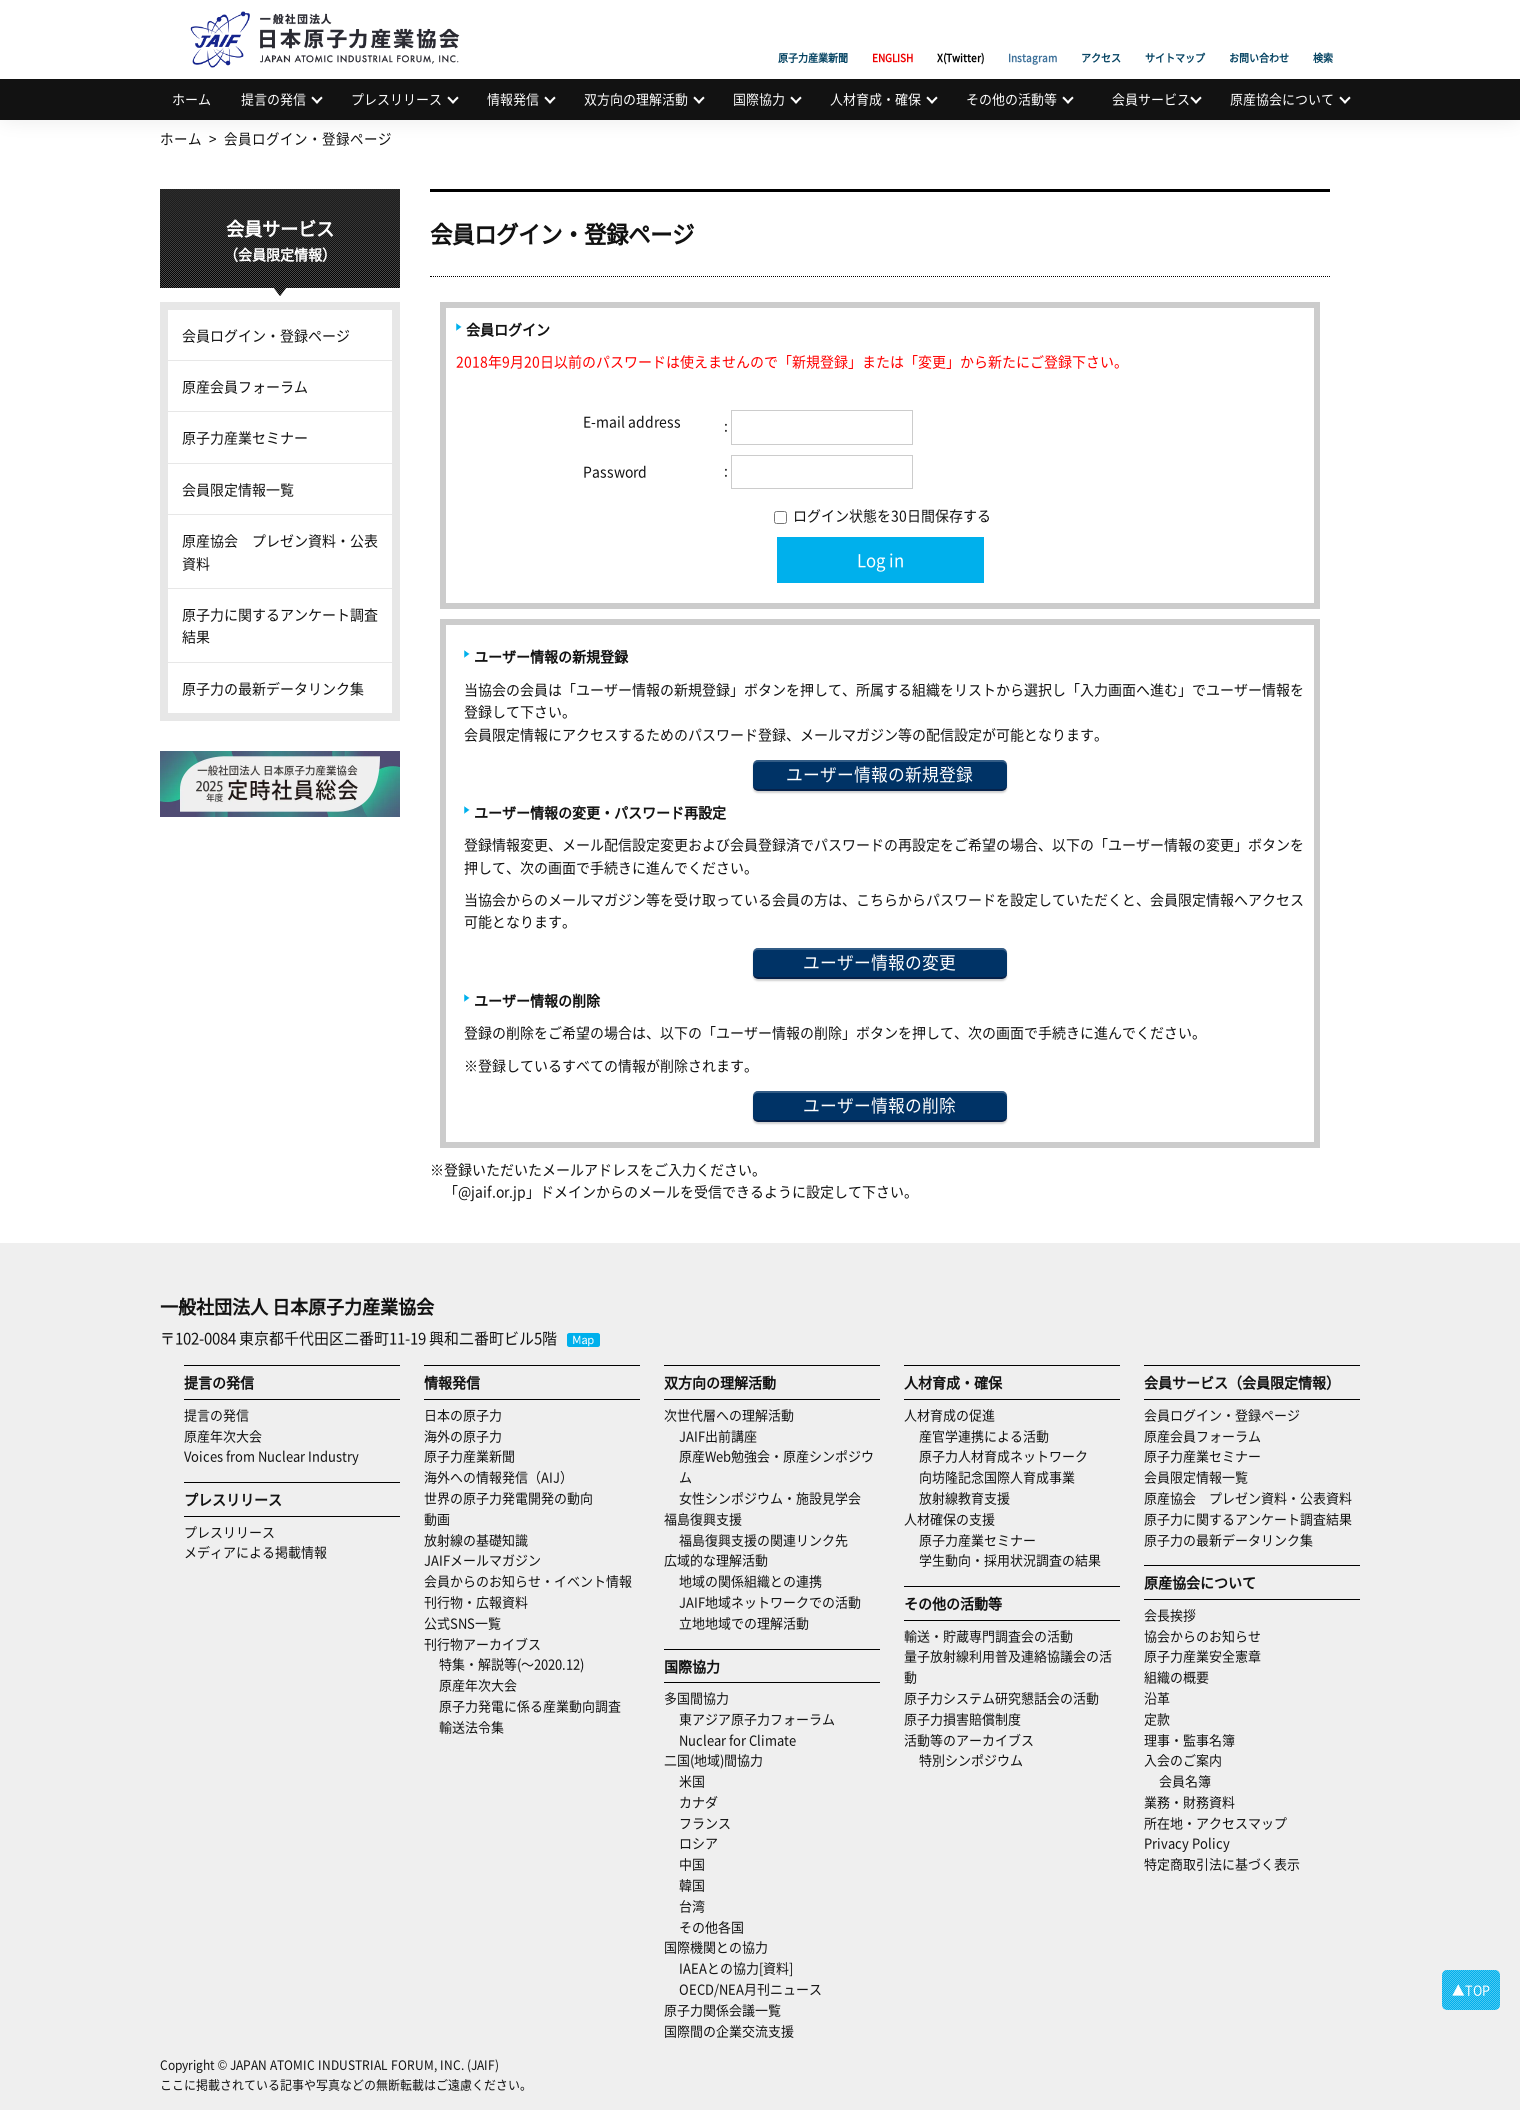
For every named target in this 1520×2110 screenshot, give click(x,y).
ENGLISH (892, 35)
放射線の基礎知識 (476, 1539)
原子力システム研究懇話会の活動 (1001, 1697)
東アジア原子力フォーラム (757, 1718)
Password (615, 471)
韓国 (692, 1884)
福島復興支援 (703, 1518)
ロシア (698, 1842)
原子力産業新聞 (813, 35)
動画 (437, 1518)
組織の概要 (1176, 1676)
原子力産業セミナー (245, 437)
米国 (692, 1780)
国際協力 (759, 98)
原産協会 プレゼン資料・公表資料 (280, 551)
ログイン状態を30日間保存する (882, 515)
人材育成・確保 (875, 98)
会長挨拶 (1170, 1614)
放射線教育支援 (964, 1497)
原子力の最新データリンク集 (273, 688)
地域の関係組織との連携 (750, 1580)
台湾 (692, 1905)
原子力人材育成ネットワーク (1003, 1455)
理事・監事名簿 (1189, 1739)
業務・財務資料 (1189, 1801)
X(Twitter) (960, 35)
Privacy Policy (1187, 1842)
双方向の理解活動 (636, 98)
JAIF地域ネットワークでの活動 (770, 1601)
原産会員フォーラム (245, 386)
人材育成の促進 (949, 1414)
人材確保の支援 (949, 1518)
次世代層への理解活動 (729, 1414)
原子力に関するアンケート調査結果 (280, 625)
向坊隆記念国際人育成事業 (997, 1476)
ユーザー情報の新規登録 (879, 774)
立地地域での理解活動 (744, 1622)
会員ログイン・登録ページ (266, 335)
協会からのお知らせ (1202, 1635)
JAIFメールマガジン (482, 1559)
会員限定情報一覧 (238, 489)
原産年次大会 (223, 1435)
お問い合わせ (1259, 35)
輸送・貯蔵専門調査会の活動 (988, 1635)
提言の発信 (273, 98)
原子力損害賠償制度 (962, 1718)
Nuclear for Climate (737, 1739)
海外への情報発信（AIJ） (498, 1476)
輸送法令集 (471, 1726)
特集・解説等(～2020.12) (511, 1663)
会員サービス (1151, 98)
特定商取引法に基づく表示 (1222, 1863)
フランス (705, 1822)
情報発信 (513, 98)
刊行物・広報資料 (476, 1601)
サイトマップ (1175, 35)
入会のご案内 (1183, 1759)
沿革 (1157, 1697)
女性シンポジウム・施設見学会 (770, 1497)
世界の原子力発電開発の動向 (508, 1497)
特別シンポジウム (971, 1759)
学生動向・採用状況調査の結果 (1016, 1559)
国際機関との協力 (716, 1946)
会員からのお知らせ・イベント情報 (528, 1580)
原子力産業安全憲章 (1202, 1655)
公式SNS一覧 (462, 1622)
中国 (692, 1863)
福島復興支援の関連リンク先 (763, 1539)
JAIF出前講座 (718, 1435)
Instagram (1032, 35)
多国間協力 (696, 1697)
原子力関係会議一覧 (722, 2009)
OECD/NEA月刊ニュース (750, 1988)
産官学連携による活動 (984, 1435)
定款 (1157, 1718)
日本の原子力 (463, 1414)
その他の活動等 (1011, 98)
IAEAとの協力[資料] (736, 1967)
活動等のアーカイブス (969, 1739)
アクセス (1101, 35)
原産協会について (1282, 98)
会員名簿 (1185, 1780)
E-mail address (632, 421)
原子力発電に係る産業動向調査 (530, 1705)
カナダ (698, 1801)
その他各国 (711, 1926)
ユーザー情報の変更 (879, 962)
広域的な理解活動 (716, 1559)
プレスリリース (396, 98)
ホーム (191, 98)
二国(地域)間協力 (713, 1759)
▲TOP (1471, 1989)
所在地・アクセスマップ (1215, 1822)
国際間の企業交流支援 (729, 2030)
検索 (1323, 35)
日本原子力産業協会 (335, 16)
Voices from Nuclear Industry (271, 1455)
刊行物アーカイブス (482, 1643)
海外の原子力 (463, 1435)
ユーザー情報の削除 (879, 1105)
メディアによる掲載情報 (255, 1551)
